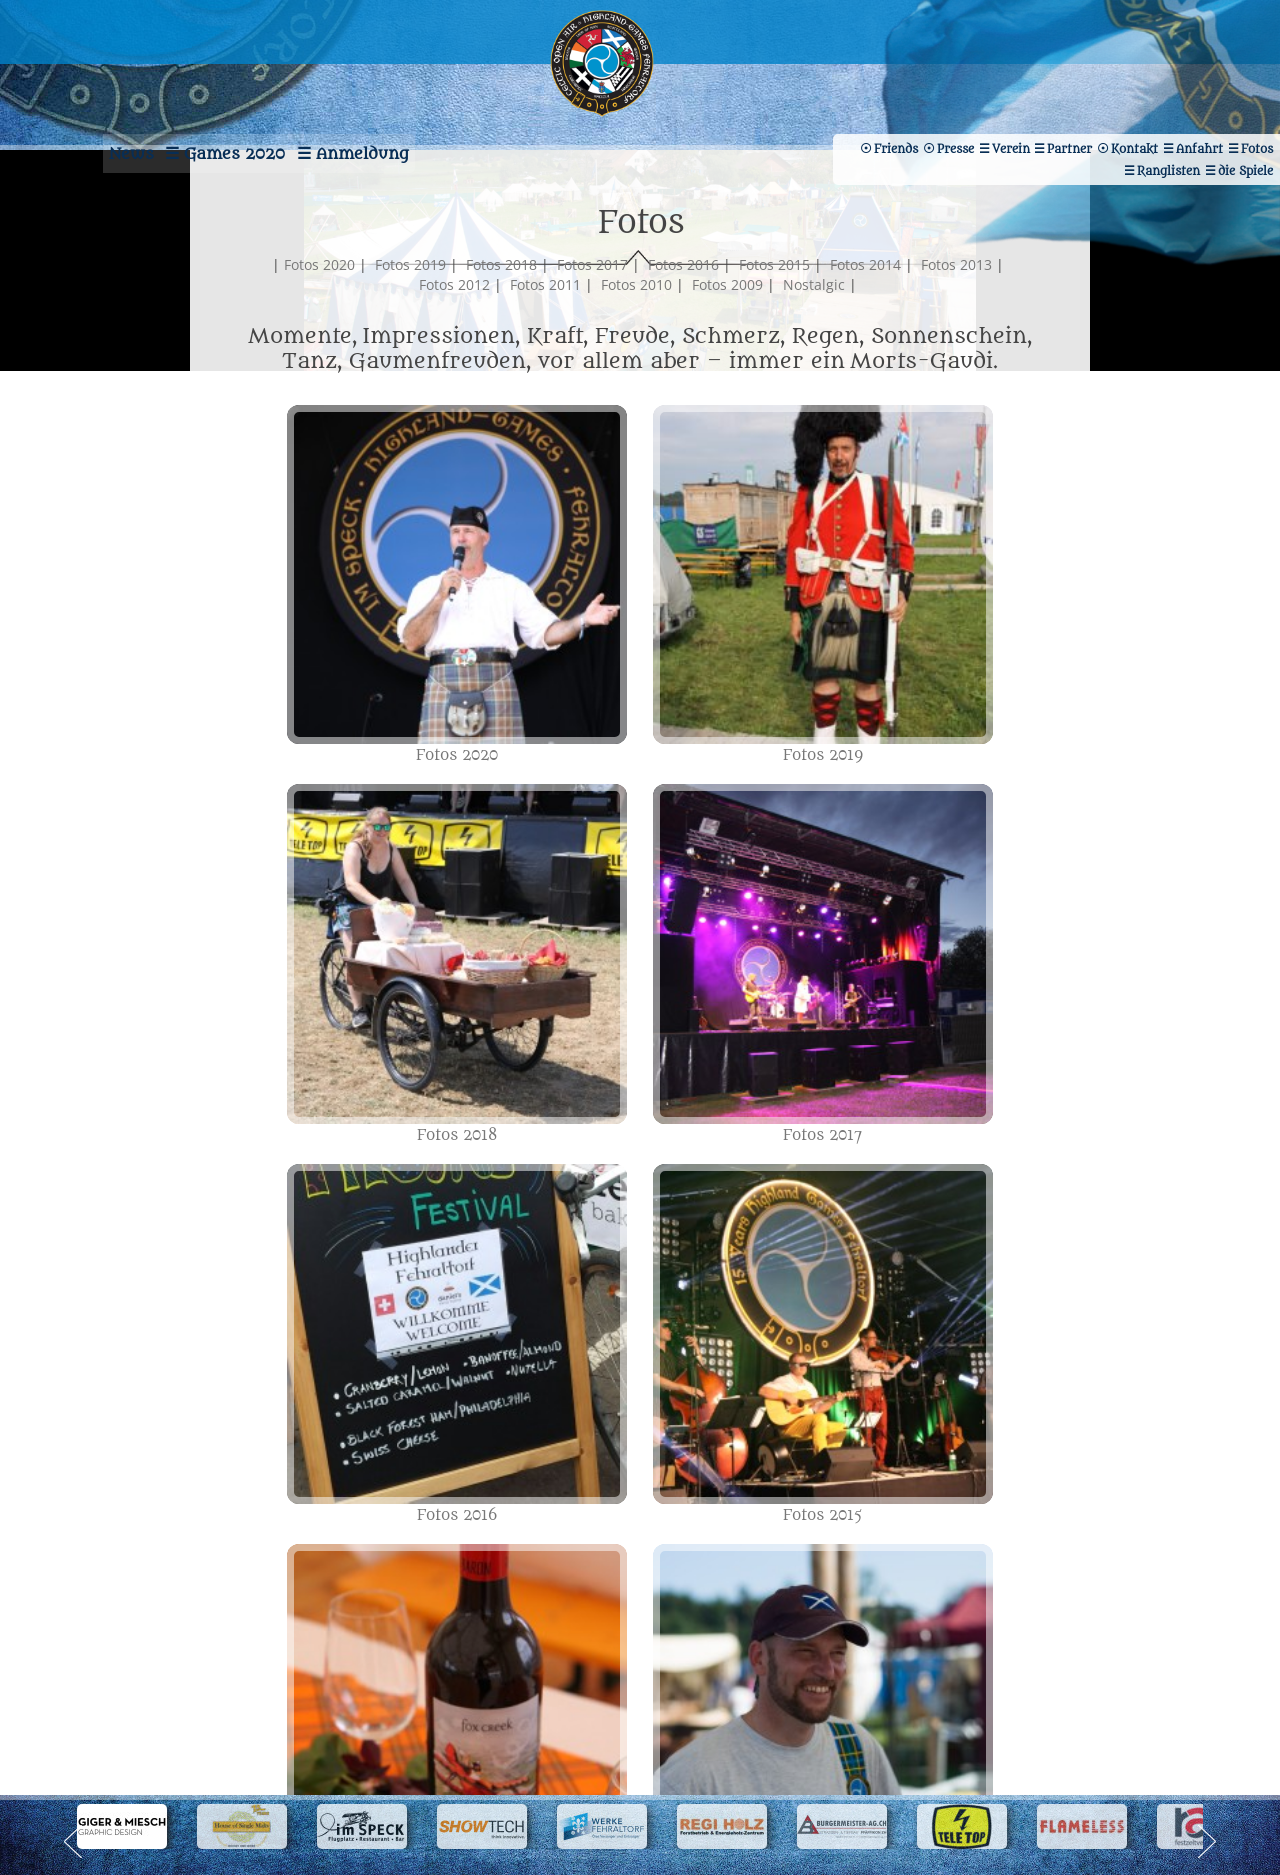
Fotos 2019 (456, 304)
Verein (924, 85)
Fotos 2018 (547, 304)
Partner (1002, 85)
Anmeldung (382, 95)
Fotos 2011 (591, 324)
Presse (1244, 107)
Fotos (1247, 85)
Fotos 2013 (409, 324)
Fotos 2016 (729, 304)
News (52, 95)
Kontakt (1086, 85)
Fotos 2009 (773, 324)
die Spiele (1078, 107)
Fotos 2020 (365, 304)
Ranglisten (982, 107)
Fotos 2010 (682, 324)
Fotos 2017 (638, 304)
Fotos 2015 (820, 304)
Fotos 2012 (500, 324)
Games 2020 (205, 95)
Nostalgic (860, 324)
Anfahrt (1170, 85)
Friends (1166, 107)
